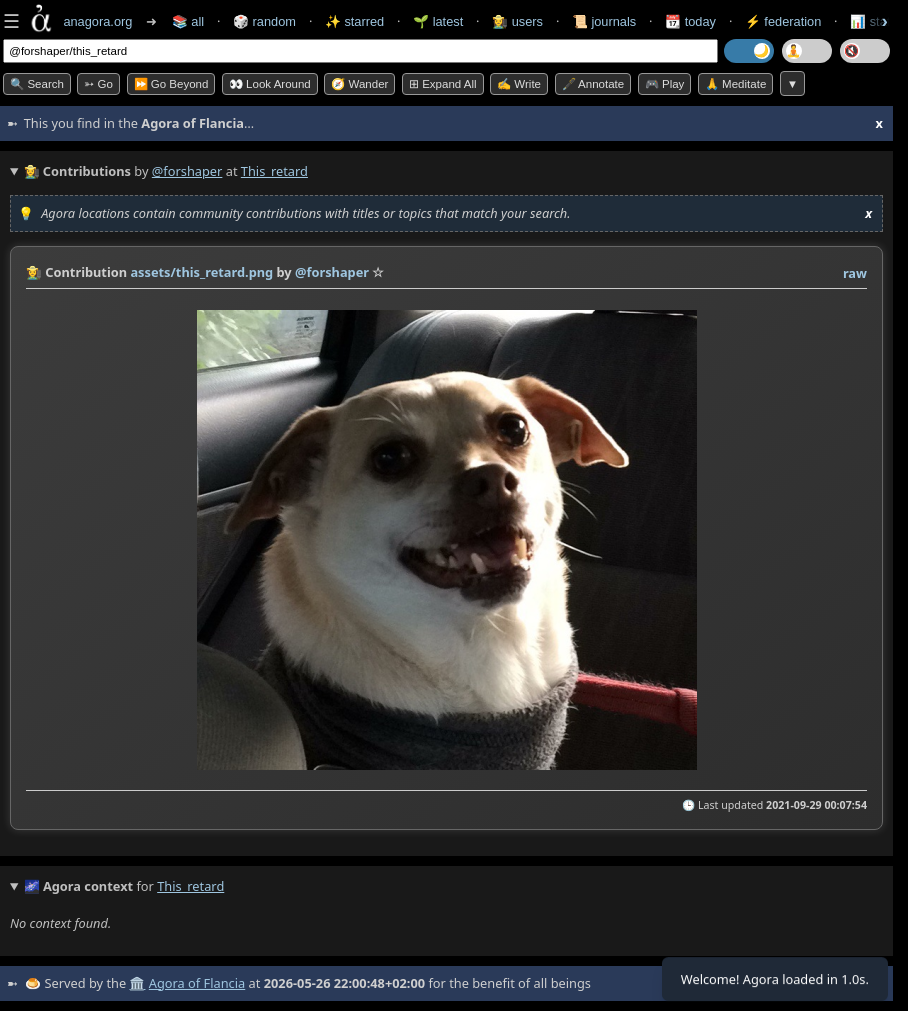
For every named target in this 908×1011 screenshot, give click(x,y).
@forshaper (187, 171)
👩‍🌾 (34, 272)
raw (855, 273)
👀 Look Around (270, 84)
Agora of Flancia (197, 983)
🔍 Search (37, 84)
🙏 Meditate (735, 84)
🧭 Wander (359, 84)
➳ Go (98, 84)
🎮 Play (665, 84)
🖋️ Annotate (593, 84)
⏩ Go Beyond (171, 84)
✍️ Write (519, 84)
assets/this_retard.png (201, 272)
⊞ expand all (443, 84)
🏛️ (137, 983)
